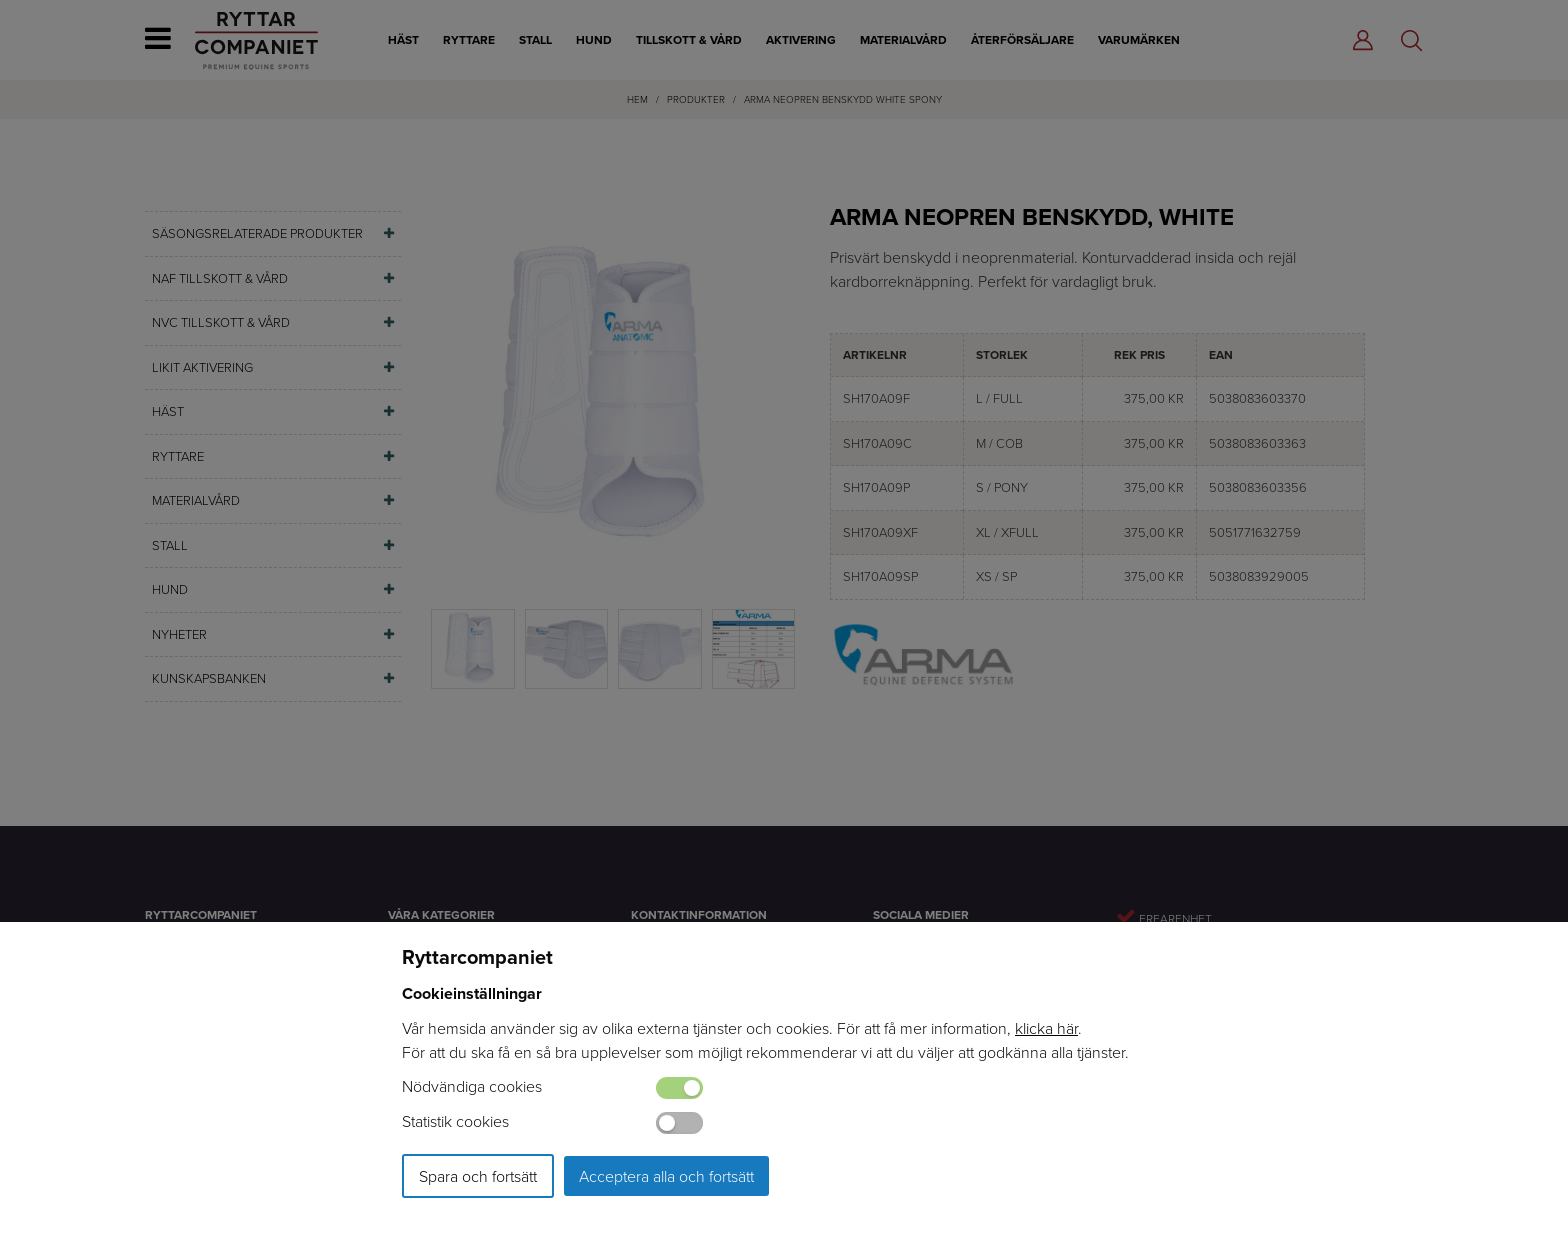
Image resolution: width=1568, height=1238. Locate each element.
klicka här (1046, 1028)
